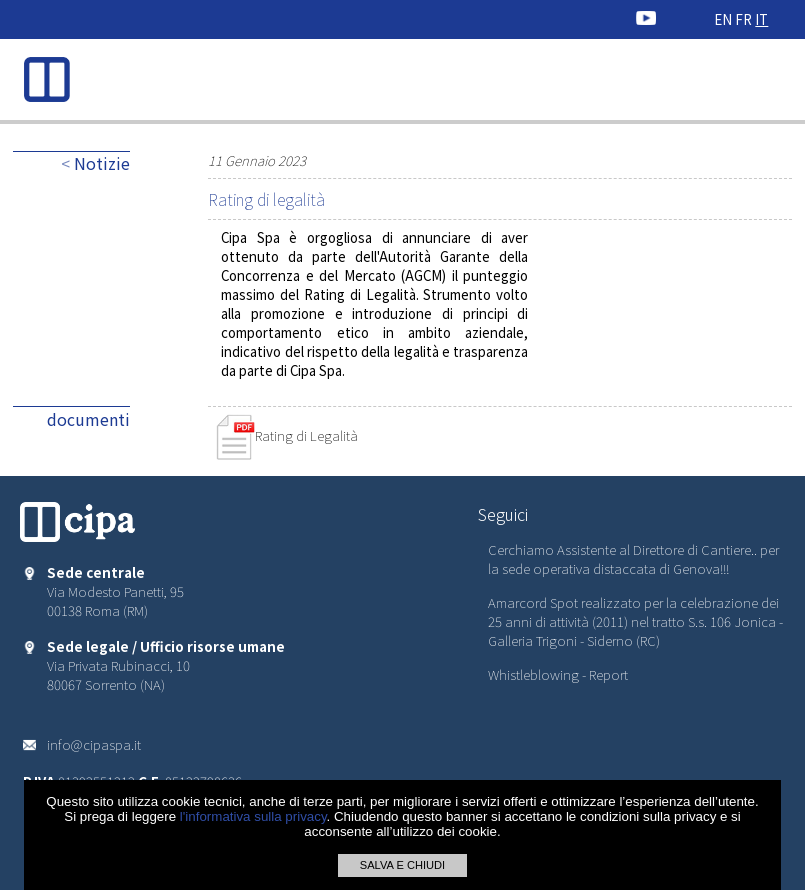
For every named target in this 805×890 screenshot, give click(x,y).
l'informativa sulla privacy (253, 816)
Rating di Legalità (286, 435)
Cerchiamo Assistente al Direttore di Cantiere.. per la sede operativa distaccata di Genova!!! (633, 559)
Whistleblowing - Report (558, 674)
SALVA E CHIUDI (402, 865)
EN (723, 19)
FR (743, 19)
